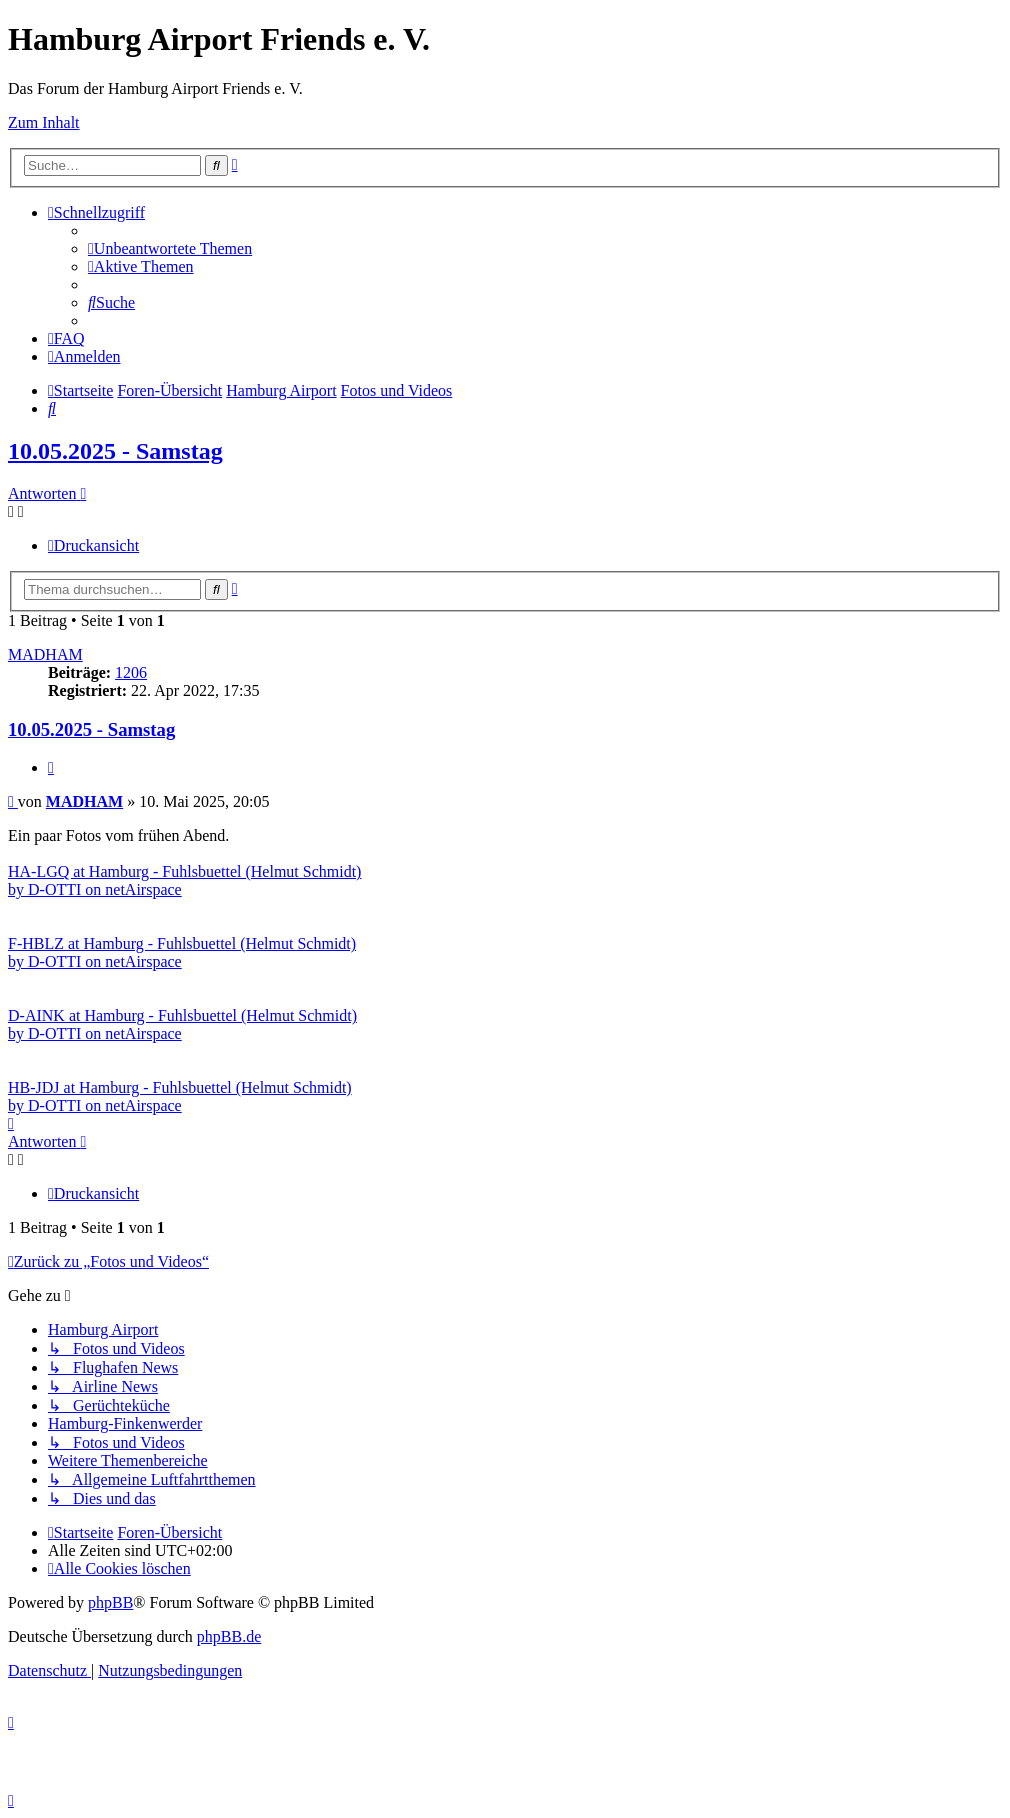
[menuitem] (170, 248)
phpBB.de (229, 1636)
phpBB (110, 1602)
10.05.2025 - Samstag (115, 451)
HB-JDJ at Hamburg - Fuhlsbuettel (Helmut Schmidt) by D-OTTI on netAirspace (180, 1096)
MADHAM (45, 654)
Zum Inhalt (44, 122)
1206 (131, 672)
